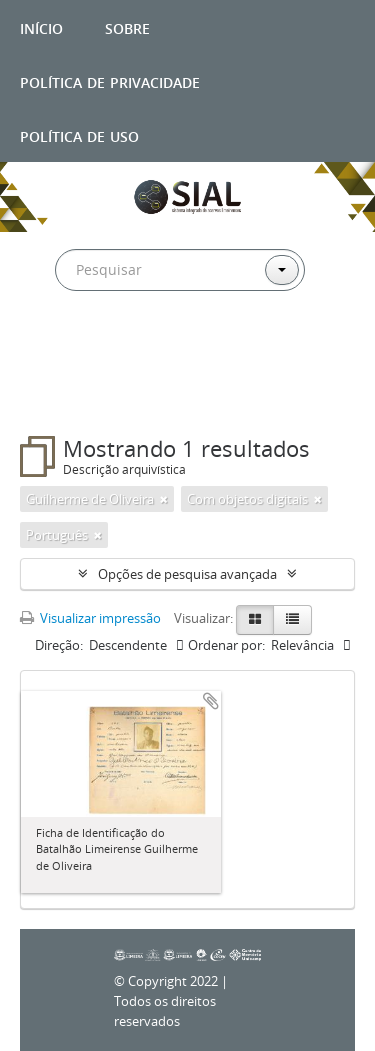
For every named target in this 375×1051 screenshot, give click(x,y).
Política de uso (79, 134)
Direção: (59, 645)
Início (41, 26)
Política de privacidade (110, 80)
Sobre (127, 26)
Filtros (64, 396)
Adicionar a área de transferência (211, 701)
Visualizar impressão (90, 618)
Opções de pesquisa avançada (187, 574)
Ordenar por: (226, 645)
